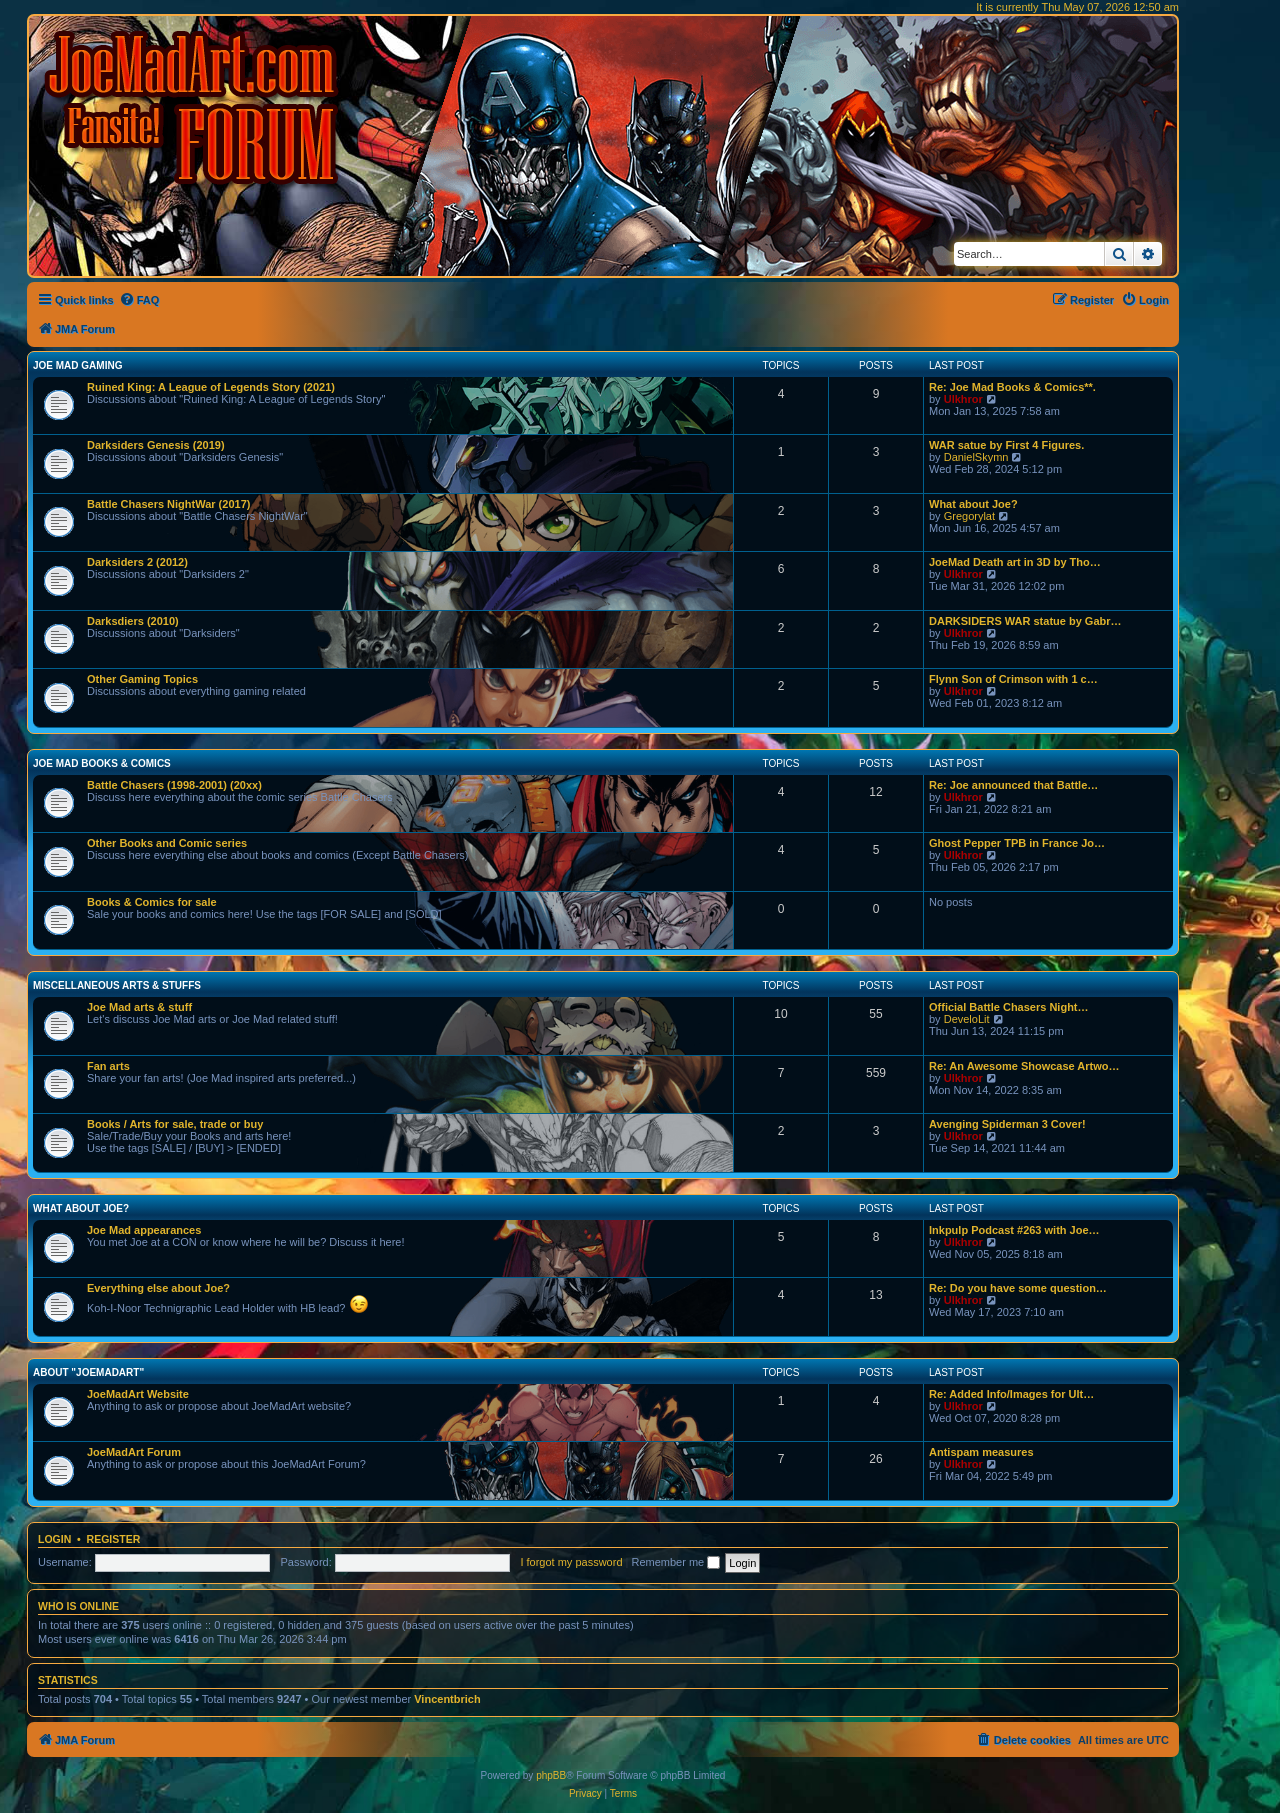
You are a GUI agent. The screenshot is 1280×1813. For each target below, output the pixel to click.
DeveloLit (967, 1019)
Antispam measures (981, 1452)
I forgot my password (571, 1562)
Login (54, 1539)
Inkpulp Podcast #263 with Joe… (1014, 1230)
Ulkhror (963, 399)
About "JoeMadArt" (88, 1372)
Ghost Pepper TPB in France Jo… (1017, 843)
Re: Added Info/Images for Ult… (1011, 1394)
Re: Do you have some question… (1018, 1288)
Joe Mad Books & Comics (102, 763)
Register (114, 1539)
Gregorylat (969, 516)
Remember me (675, 1562)
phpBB (551, 1775)
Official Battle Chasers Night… (1009, 1007)
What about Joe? (973, 504)
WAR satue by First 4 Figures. (1006, 445)
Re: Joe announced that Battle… (1013, 785)
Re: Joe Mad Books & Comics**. (1012, 387)
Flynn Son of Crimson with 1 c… (1013, 679)
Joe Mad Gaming (77, 365)
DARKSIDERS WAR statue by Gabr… (1025, 621)
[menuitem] (139, 300)
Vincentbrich (447, 1699)
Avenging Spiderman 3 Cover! (1007, 1124)
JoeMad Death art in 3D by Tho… (1015, 562)
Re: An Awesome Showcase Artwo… (1024, 1066)
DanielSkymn (976, 457)
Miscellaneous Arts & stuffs (117, 985)
